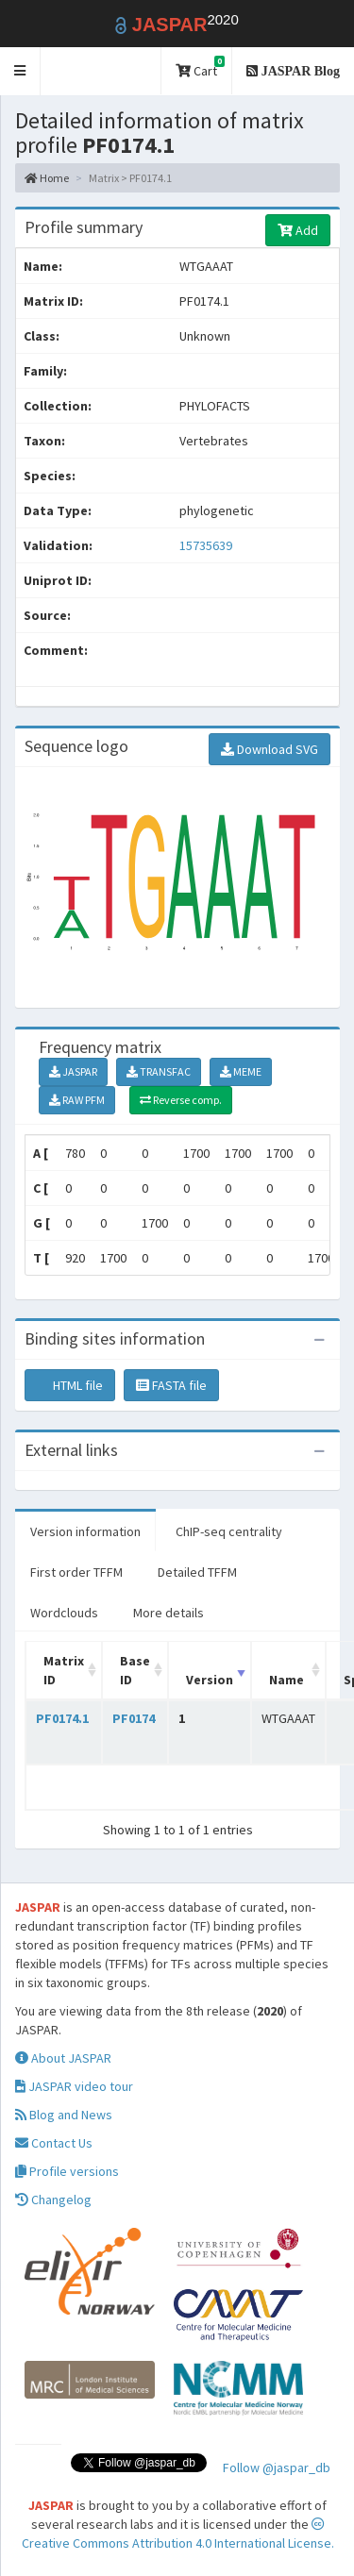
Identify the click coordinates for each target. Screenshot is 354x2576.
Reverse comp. (181, 1100)
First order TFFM (76, 1572)
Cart (200, 67)
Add (298, 230)
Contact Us (54, 2142)
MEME (240, 1071)
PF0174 (133, 1718)
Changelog (53, 2199)
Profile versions (67, 2171)
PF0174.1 (62, 1718)
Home (47, 178)
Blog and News (63, 2114)
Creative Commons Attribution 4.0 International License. (178, 2534)
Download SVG (269, 749)
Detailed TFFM (197, 1572)
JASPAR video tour (74, 2086)
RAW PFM (77, 1100)
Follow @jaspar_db (276, 2467)
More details (168, 1612)
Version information (85, 1531)
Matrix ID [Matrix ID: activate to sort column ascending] (63, 1670)
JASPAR (73, 1071)
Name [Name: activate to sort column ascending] (286, 1679)
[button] (20, 71)
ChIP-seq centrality (229, 1531)
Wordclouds (64, 1612)
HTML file (70, 1385)
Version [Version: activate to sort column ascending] (209, 1679)
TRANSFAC (158, 1071)
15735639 (205, 545)
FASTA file (171, 1385)
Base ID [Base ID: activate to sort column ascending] (135, 1670)
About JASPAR (63, 2057)
